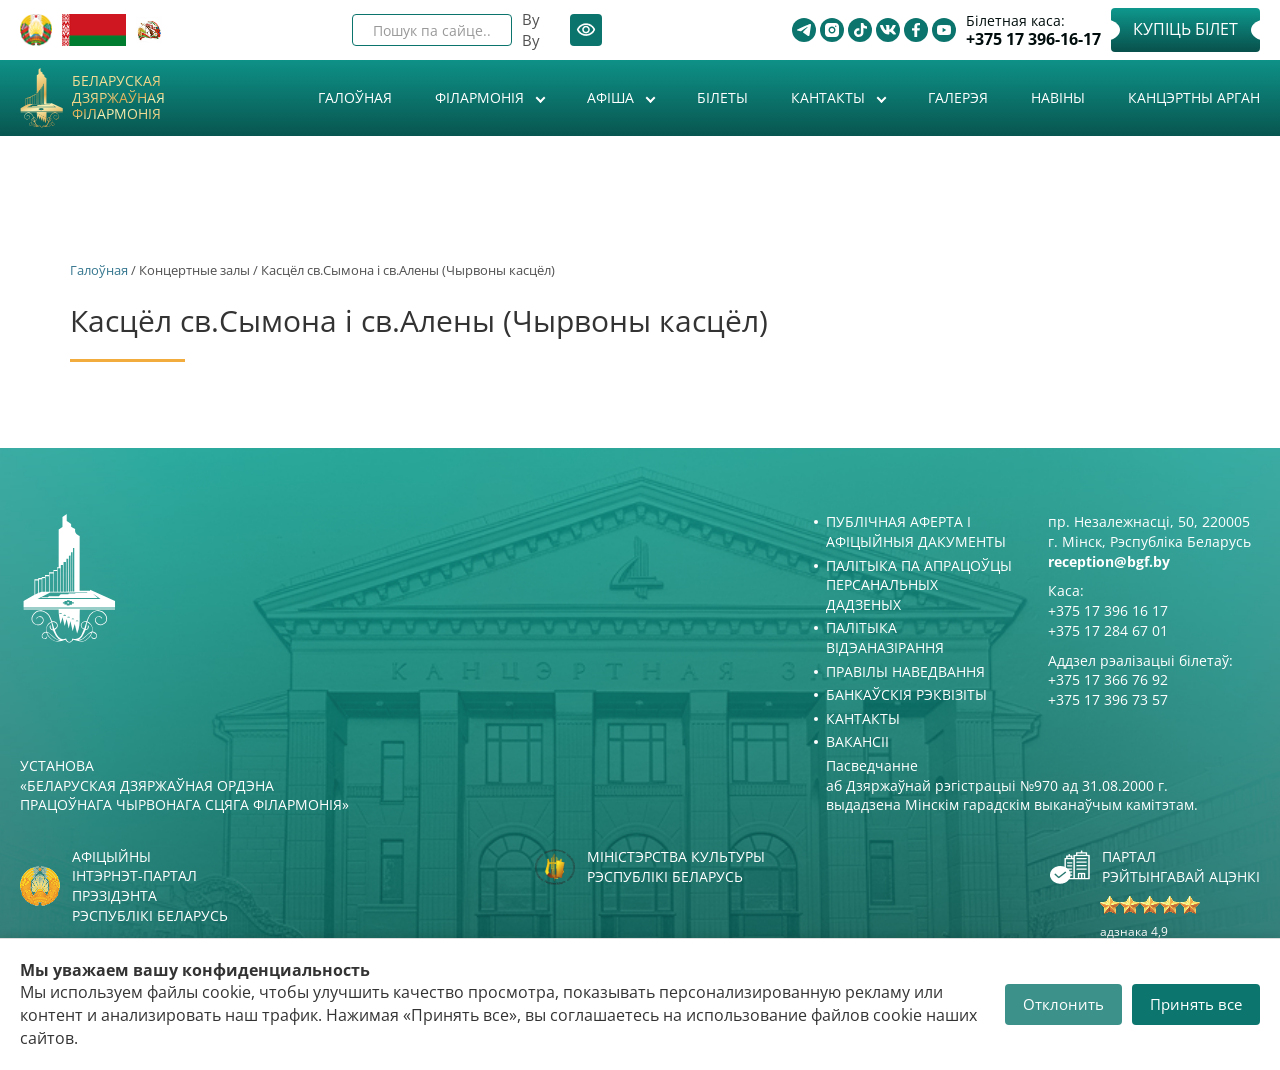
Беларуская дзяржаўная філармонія (118, 98)
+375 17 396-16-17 (1033, 39)
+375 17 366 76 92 (1108, 679)
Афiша (612, 97)
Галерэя (958, 97)
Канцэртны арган (1194, 97)
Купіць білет (1185, 29)
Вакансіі (857, 741)
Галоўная (355, 97)
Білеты (722, 97)
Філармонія (481, 97)
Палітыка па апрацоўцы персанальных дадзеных (919, 585)
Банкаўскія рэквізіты (906, 694)
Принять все (1196, 1004)
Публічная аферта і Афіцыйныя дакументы (916, 531)
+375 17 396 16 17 (1108, 610)
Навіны (1058, 97)
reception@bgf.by (1109, 561)
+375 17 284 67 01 (1108, 630)
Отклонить (1063, 1004)
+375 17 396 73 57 (1108, 699)
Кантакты (830, 97)
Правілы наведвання (905, 671)
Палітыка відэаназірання (885, 637)
